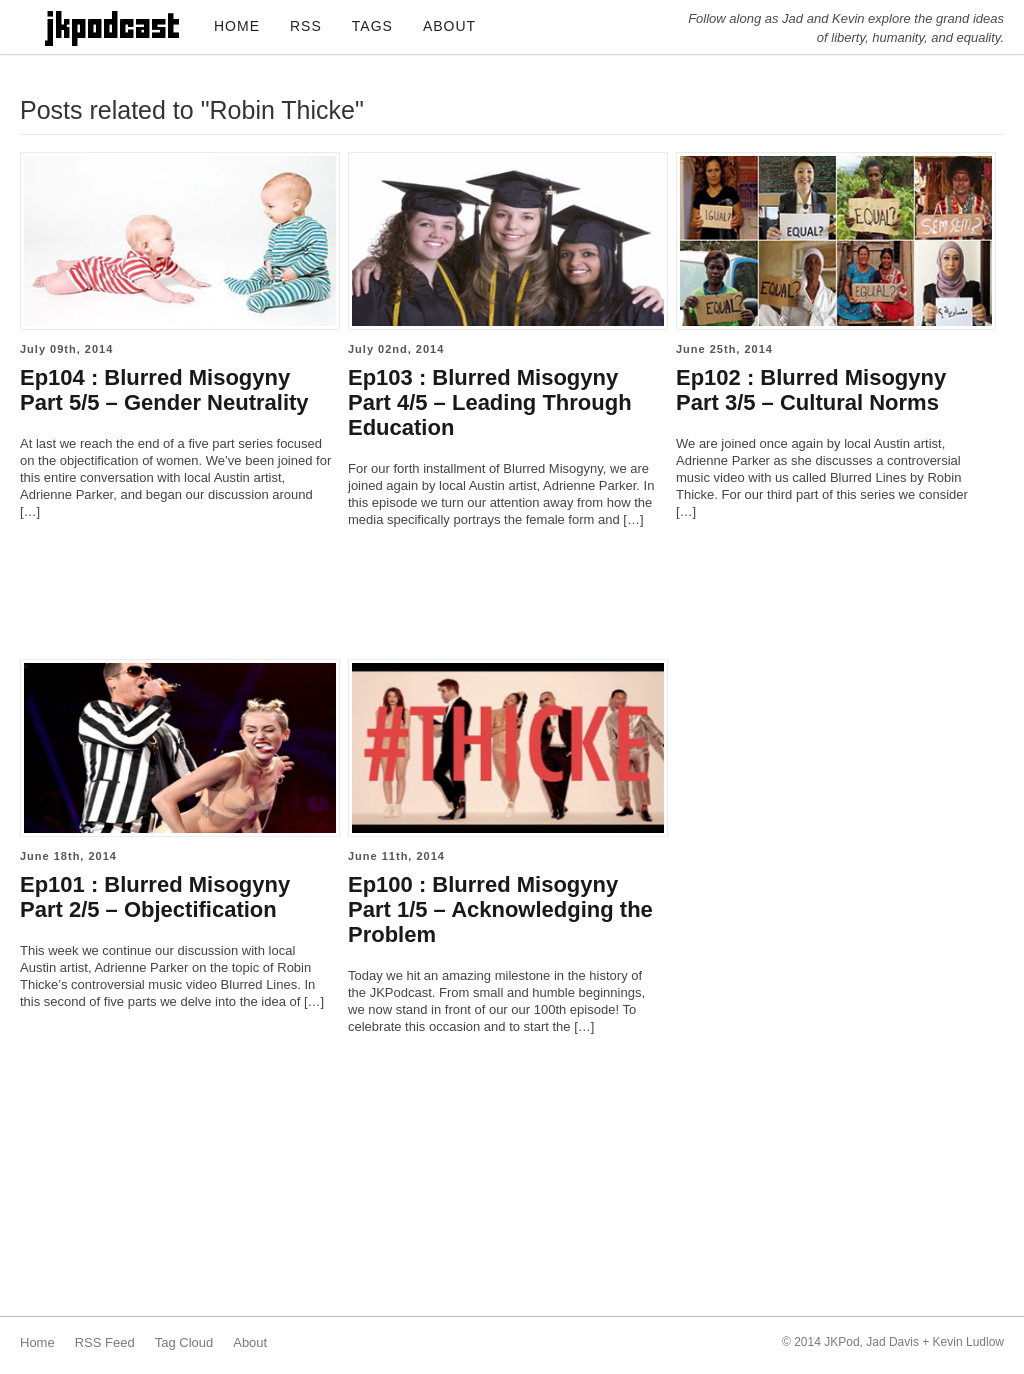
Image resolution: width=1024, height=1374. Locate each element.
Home (37, 1342)
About (250, 1342)
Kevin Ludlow (968, 1342)
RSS (306, 26)
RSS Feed (105, 1342)
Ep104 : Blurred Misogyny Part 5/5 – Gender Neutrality (164, 390)
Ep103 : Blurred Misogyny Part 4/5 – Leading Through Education (490, 402)
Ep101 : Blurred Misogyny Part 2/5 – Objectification (155, 897)
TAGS (372, 26)
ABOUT (449, 26)
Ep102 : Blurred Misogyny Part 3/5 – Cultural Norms (811, 390)
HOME (237, 26)
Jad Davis (892, 1342)
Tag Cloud (184, 1342)
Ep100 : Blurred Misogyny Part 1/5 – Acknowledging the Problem (500, 909)
